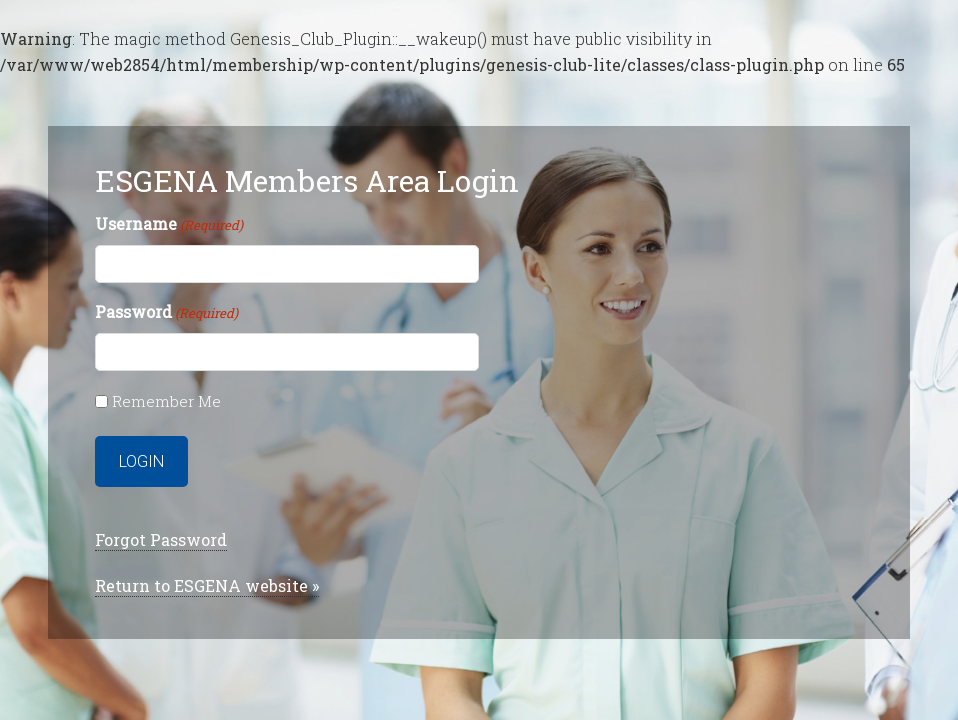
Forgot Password (161, 539)
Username (169, 224)
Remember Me (166, 401)
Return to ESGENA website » (207, 585)
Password (166, 312)
